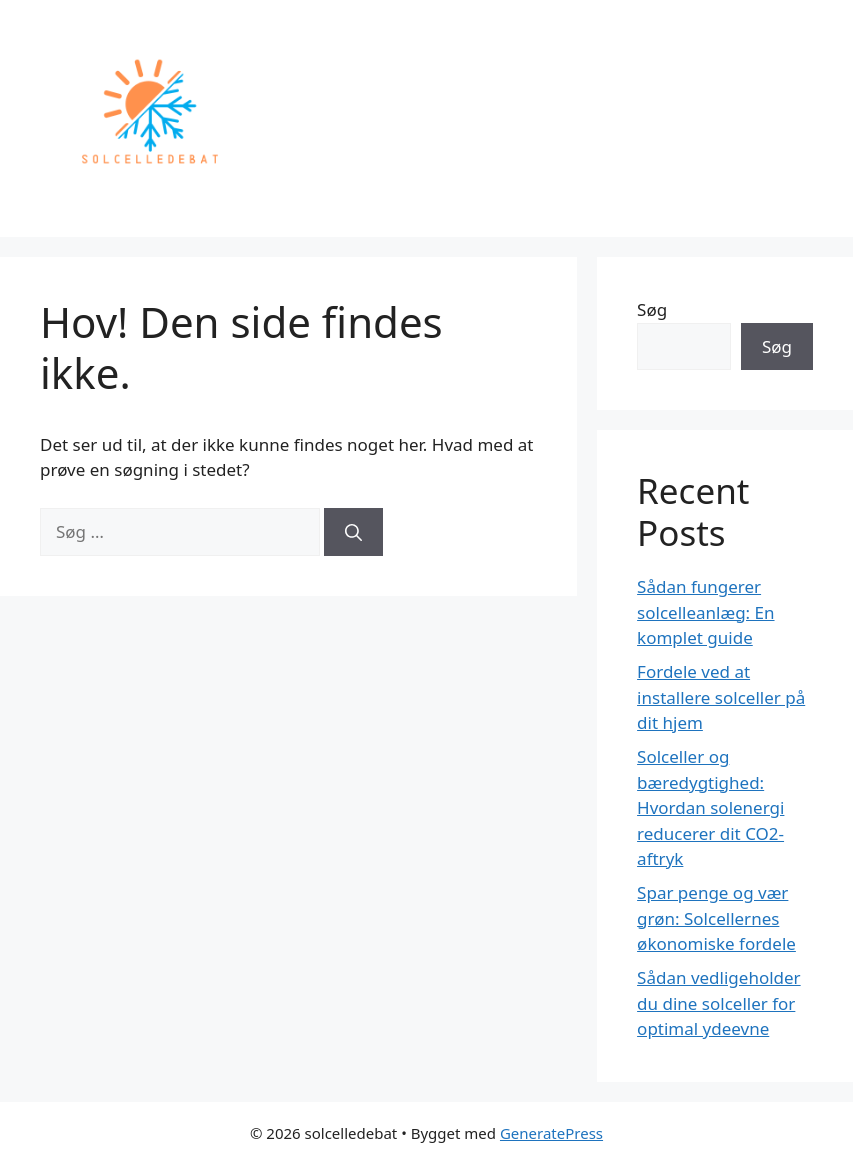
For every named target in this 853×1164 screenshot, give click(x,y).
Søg (652, 309)
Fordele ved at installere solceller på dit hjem (721, 697)
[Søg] (353, 532)
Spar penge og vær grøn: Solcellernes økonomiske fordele (716, 918)
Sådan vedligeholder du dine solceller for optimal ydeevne (719, 1003)
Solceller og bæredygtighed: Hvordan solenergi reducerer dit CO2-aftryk (710, 807)
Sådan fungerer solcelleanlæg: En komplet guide (705, 612)
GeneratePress (551, 1133)
